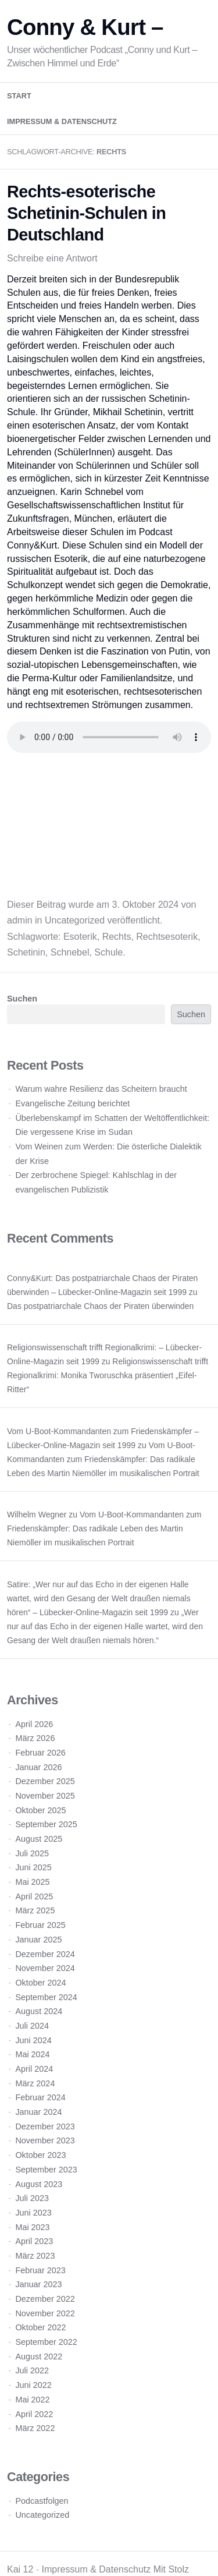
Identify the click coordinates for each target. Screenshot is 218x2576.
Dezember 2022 (44, 2298)
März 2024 (35, 2083)
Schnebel (70, 952)
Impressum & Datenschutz (62, 121)
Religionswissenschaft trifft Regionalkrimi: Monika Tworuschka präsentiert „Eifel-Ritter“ (107, 1375)
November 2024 (44, 1968)
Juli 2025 (32, 1853)
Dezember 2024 (44, 1954)
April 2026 (34, 1724)
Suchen (22, 998)
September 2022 (46, 2342)
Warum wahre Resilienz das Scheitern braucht (101, 1089)
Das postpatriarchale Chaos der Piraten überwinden (100, 1306)
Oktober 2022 (40, 2327)
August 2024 (38, 2011)
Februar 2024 (40, 2097)
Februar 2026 (40, 1752)
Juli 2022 (32, 2370)
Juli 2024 (32, 2025)
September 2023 (46, 2169)
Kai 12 (20, 2569)
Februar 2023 (40, 2270)
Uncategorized (75, 920)
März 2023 (35, 2255)
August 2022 (38, 2356)
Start (19, 95)
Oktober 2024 (40, 1982)
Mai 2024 (32, 2054)
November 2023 (44, 2140)
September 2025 (46, 1824)
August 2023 (38, 2184)
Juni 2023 (33, 2212)
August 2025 (38, 1838)
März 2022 (35, 2428)
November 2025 (44, 1795)
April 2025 (34, 1896)
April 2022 (34, 2414)
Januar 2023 (38, 2284)
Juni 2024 (33, 2040)
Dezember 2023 (44, 2126)
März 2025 (35, 1910)
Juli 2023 (32, 2198)
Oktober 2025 (40, 1810)
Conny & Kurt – (85, 27)
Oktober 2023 (40, 2155)
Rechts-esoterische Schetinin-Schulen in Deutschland (86, 213)
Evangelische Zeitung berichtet (72, 1103)
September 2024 (46, 1997)
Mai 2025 (32, 1882)
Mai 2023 (32, 2227)
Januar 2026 (38, 1767)
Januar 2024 (38, 2112)
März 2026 (35, 1738)
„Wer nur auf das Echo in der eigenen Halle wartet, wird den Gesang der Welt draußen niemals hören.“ (105, 1626)
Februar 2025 (40, 1925)
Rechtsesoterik (167, 937)
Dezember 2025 (44, 1781)
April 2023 (34, 2241)
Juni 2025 (33, 1867)
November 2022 (44, 2313)
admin (20, 920)
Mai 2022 (32, 2399)
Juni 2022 (33, 2385)
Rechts (116, 937)
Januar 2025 (38, 1939)
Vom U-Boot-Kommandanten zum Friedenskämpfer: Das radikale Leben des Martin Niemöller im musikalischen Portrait (103, 1459)
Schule (108, 952)
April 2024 (34, 2068)
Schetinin (26, 952)
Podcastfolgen (41, 2501)
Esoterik (80, 937)
